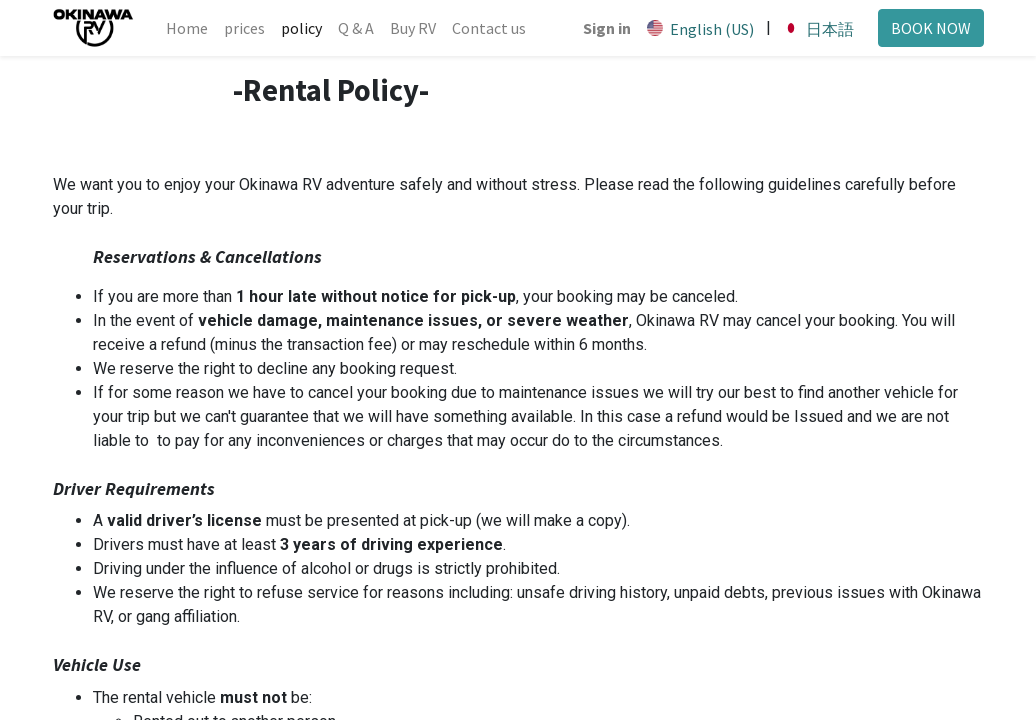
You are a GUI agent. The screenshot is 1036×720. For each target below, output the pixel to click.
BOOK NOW (930, 28)
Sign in (606, 28)
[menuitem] (188, 28)
